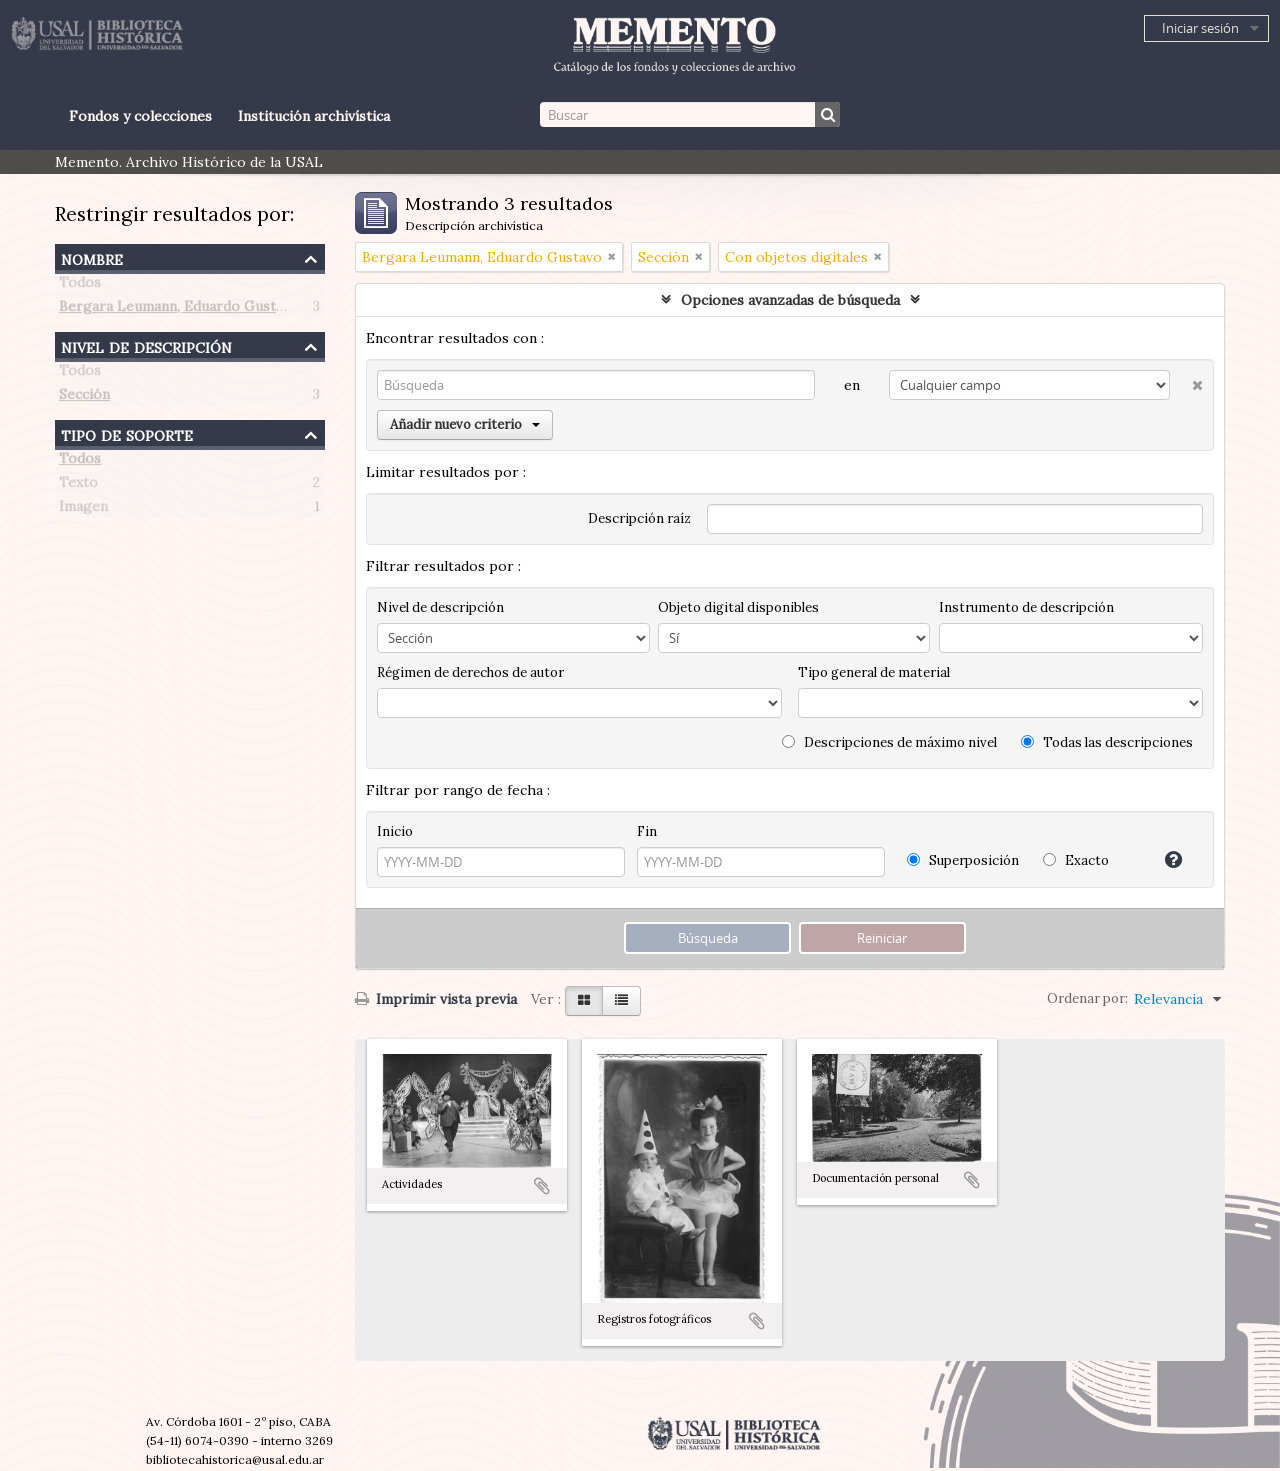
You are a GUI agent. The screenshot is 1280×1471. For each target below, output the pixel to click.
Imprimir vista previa (436, 999)
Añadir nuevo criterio (465, 424)
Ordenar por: (1087, 998)
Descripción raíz (639, 518)
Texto (78, 486)
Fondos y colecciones (140, 116)
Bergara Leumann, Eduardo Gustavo (179, 310)
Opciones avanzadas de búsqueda (790, 300)
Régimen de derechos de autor (470, 672)
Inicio (395, 831)
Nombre (92, 257)
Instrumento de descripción (1026, 607)
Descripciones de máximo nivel (889, 742)
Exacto (1076, 860)
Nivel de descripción (146, 345)
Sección (84, 398)
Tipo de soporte (127, 433)
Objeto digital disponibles (738, 607)
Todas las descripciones (1107, 742)
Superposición (963, 860)
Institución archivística (314, 116)
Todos (80, 286)
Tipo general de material (874, 672)
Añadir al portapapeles (542, 1186)
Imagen (83, 510)
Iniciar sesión (1200, 28)
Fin (647, 831)
